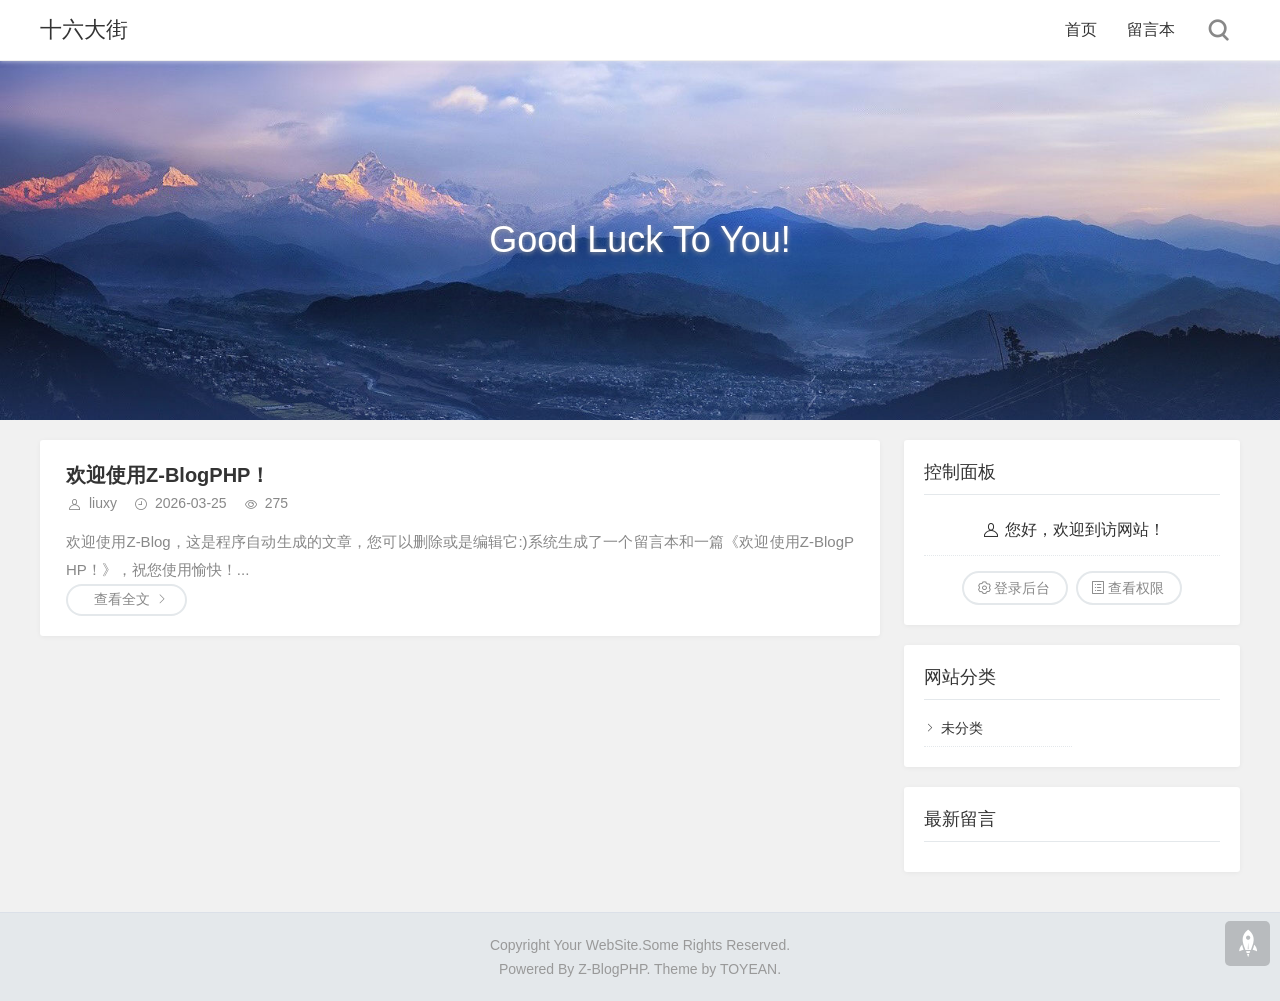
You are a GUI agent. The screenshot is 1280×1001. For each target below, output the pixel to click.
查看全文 (122, 599)
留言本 (1151, 29)
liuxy (103, 503)
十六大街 (84, 29)
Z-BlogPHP (612, 969)
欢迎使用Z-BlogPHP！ (168, 475)
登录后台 (1022, 588)
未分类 (962, 728)
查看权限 (1136, 588)
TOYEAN (748, 969)
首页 (1081, 29)
